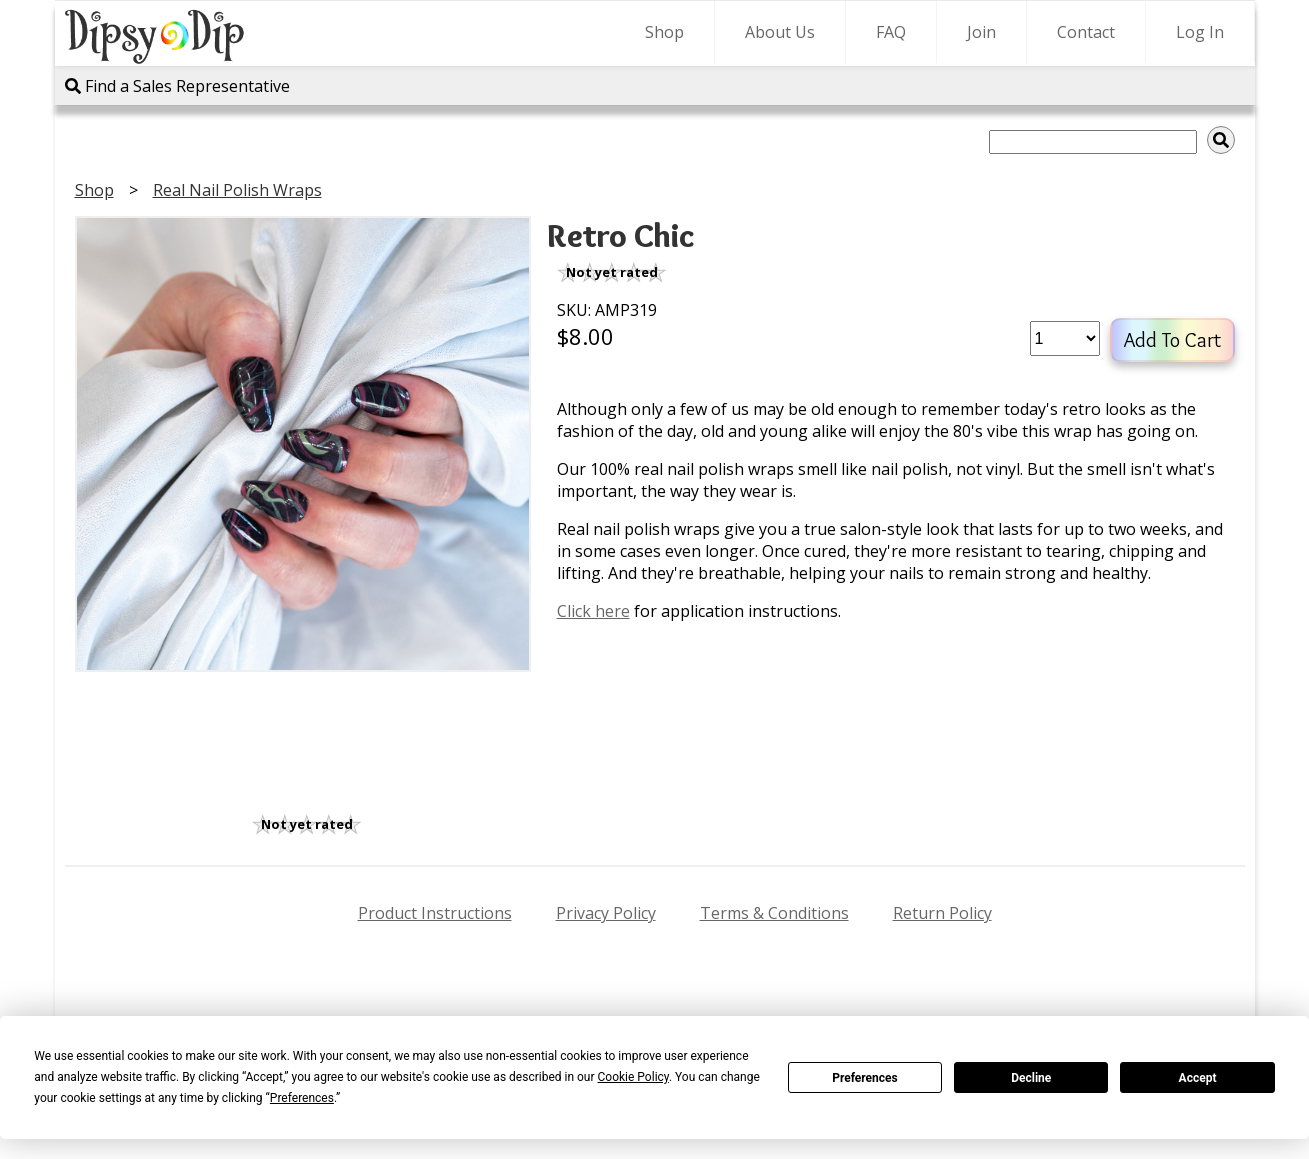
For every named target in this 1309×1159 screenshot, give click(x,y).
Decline (1031, 1078)
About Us (780, 32)
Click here (593, 611)
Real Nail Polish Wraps (237, 190)
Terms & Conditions (774, 913)
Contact (1086, 32)
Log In (1200, 32)
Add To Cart (1172, 340)
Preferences (865, 1078)
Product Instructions (435, 913)
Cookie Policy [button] (633, 1077)
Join (981, 32)
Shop (664, 32)
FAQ (891, 32)
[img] (1221, 140)
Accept (1198, 1078)
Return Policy (942, 913)
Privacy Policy (606, 913)
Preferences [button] (302, 1098)
